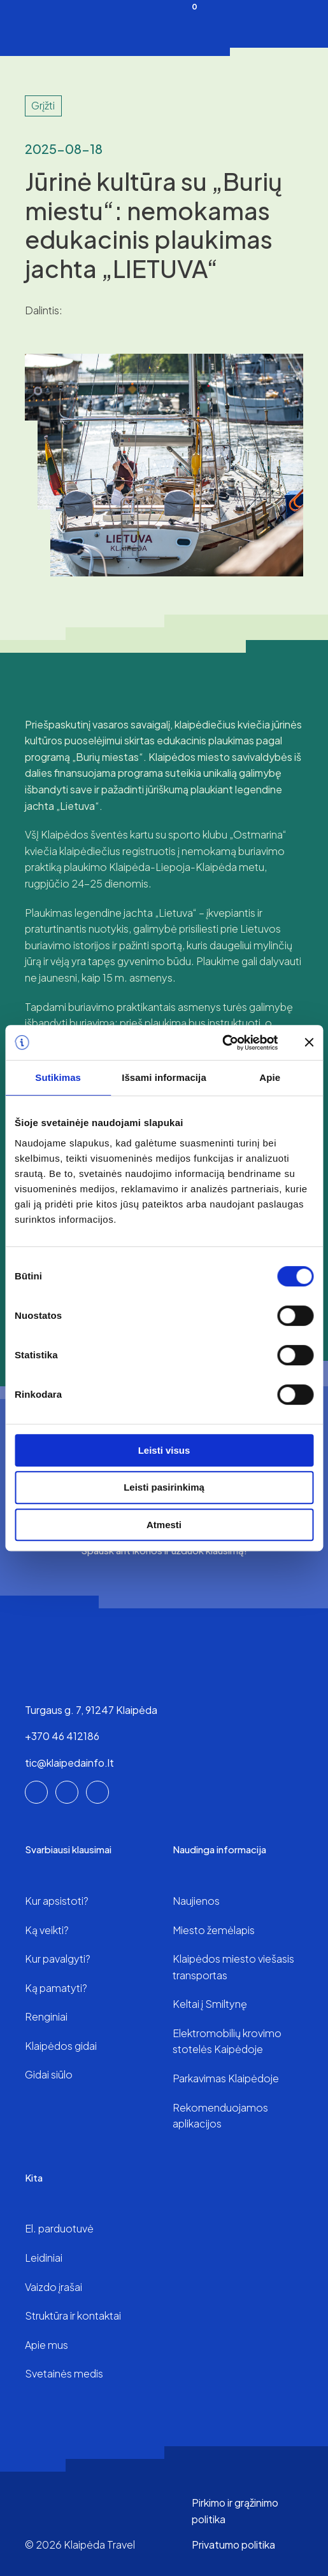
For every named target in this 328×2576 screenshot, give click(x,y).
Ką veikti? (47, 1930)
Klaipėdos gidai (61, 2045)
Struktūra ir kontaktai (73, 2315)
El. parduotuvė (59, 2228)
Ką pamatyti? (56, 1988)
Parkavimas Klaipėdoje (226, 2078)
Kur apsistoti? (57, 1900)
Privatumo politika (233, 2544)
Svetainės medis (64, 2373)
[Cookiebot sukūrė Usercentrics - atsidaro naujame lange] (222, 1042)
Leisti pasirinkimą (164, 1487)
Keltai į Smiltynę (210, 2003)
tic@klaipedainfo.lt (69, 1762)
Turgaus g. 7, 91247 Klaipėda (91, 1709)
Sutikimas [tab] (58, 1077)
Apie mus (46, 2344)
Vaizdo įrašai (53, 2287)
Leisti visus (164, 1450)
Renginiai (46, 2016)
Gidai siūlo (49, 2074)
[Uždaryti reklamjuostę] (308, 1042)
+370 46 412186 (62, 1736)
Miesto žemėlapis (214, 1930)
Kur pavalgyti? (57, 1958)
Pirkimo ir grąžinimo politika (235, 2511)
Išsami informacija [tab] (164, 1077)
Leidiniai (43, 2257)
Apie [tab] (269, 1077)
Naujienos (196, 1900)
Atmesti (164, 1524)
